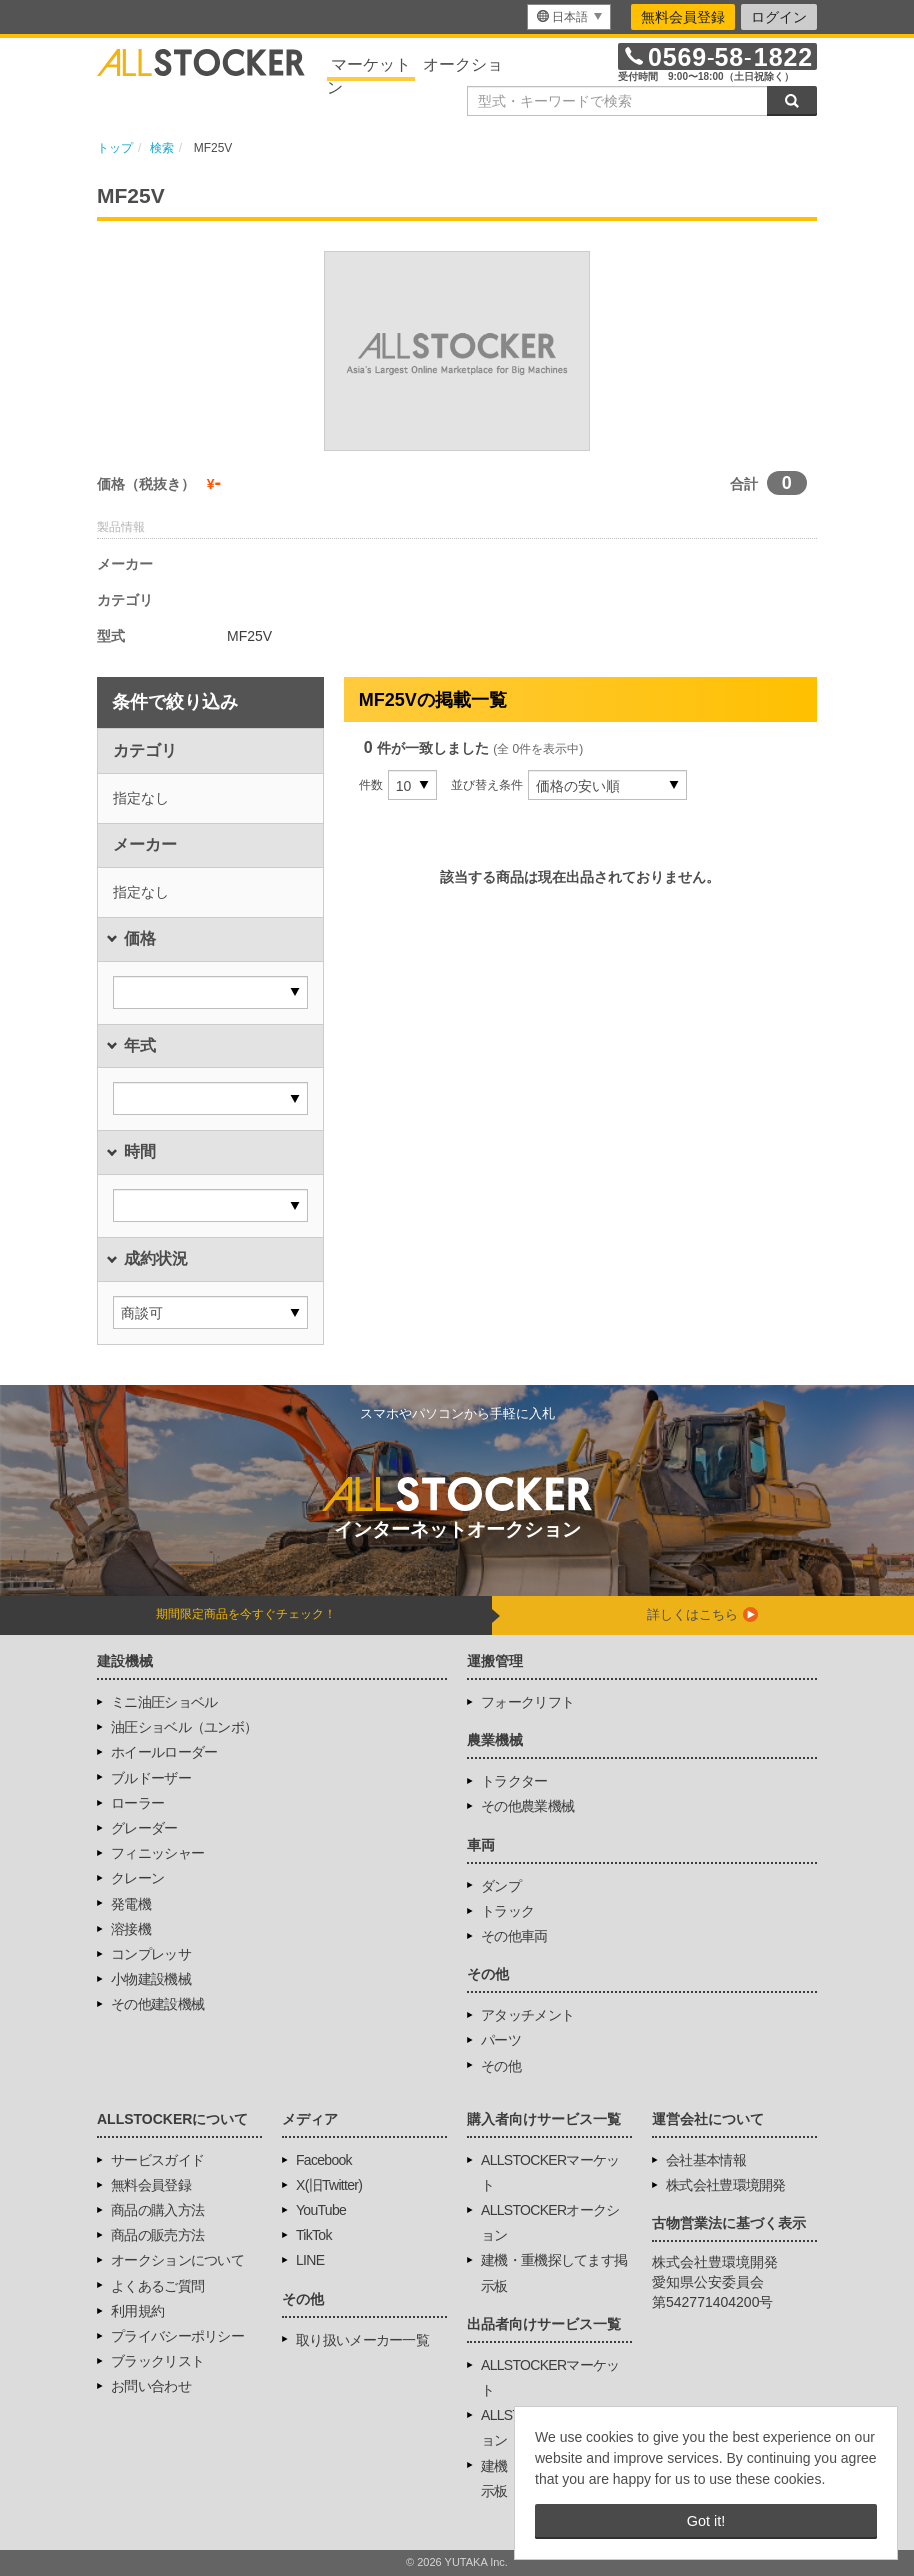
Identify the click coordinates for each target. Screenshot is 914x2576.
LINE (310, 2260)
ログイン (779, 17)
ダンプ (501, 1886)
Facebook (324, 2160)
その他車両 (514, 1936)
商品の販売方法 (157, 2235)
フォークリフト (527, 1702)
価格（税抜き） (146, 484)
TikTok (314, 2235)
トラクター (514, 1781)
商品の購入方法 (157, 2210)
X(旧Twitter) (329, 2185)
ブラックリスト (157, 2361)
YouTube (321, 2210)
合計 (744, 484)
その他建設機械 (157, 2004)
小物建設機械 (151, 1979)
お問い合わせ (151, 2386)
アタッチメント (527, 2015)
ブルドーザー (151, 1778)
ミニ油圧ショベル (164, 1702)
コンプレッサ (151, 1954)
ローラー (137, 1803)
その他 (501, 2066)
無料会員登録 (683, 17)
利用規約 (137, 2311)
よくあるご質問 (157, 2286)
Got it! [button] (706, 2521)
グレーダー (144, 1828)
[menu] (569, 17)
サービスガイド (157, 2160)
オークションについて (177, 2260)
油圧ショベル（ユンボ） (184, 1727)
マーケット (371, 64)
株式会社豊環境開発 (726, 2185)
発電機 (131, 1904)
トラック (507, 1911)
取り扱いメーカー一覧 (362, 2340)
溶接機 (131, 1929)
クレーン (137, 1878)
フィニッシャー (157, 1853)
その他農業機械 (527, 1806)
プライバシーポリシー (177, 2336)
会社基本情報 (706, 2160)
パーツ (501, 2040)
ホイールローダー (164, 1752)
